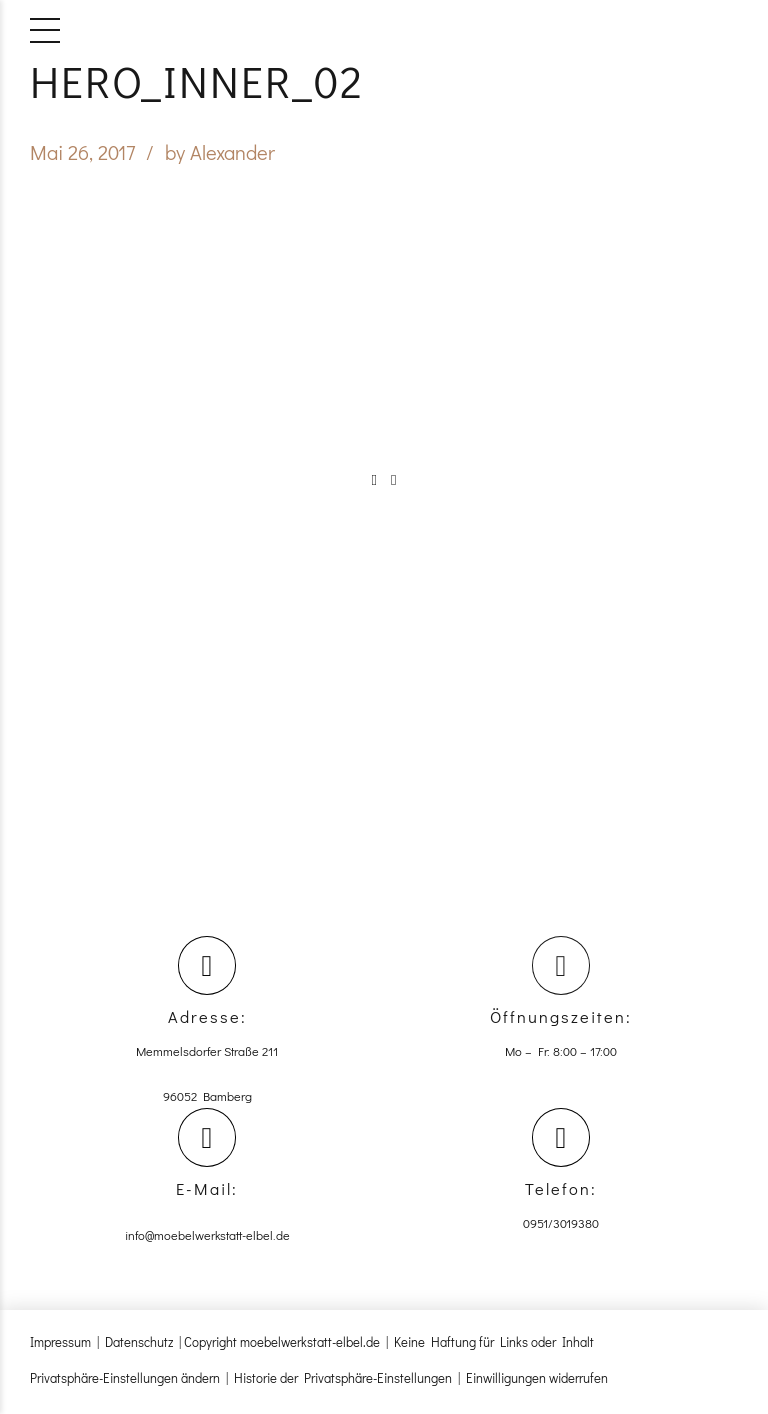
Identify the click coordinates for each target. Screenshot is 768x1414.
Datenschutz (139, 1345)
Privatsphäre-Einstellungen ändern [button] (125, 1381)
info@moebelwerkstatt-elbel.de (207, 1239)
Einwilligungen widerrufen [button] (537, 1381)
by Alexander (220, 152)
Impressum (60, 1345)
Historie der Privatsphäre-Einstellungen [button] (343, 1381)
